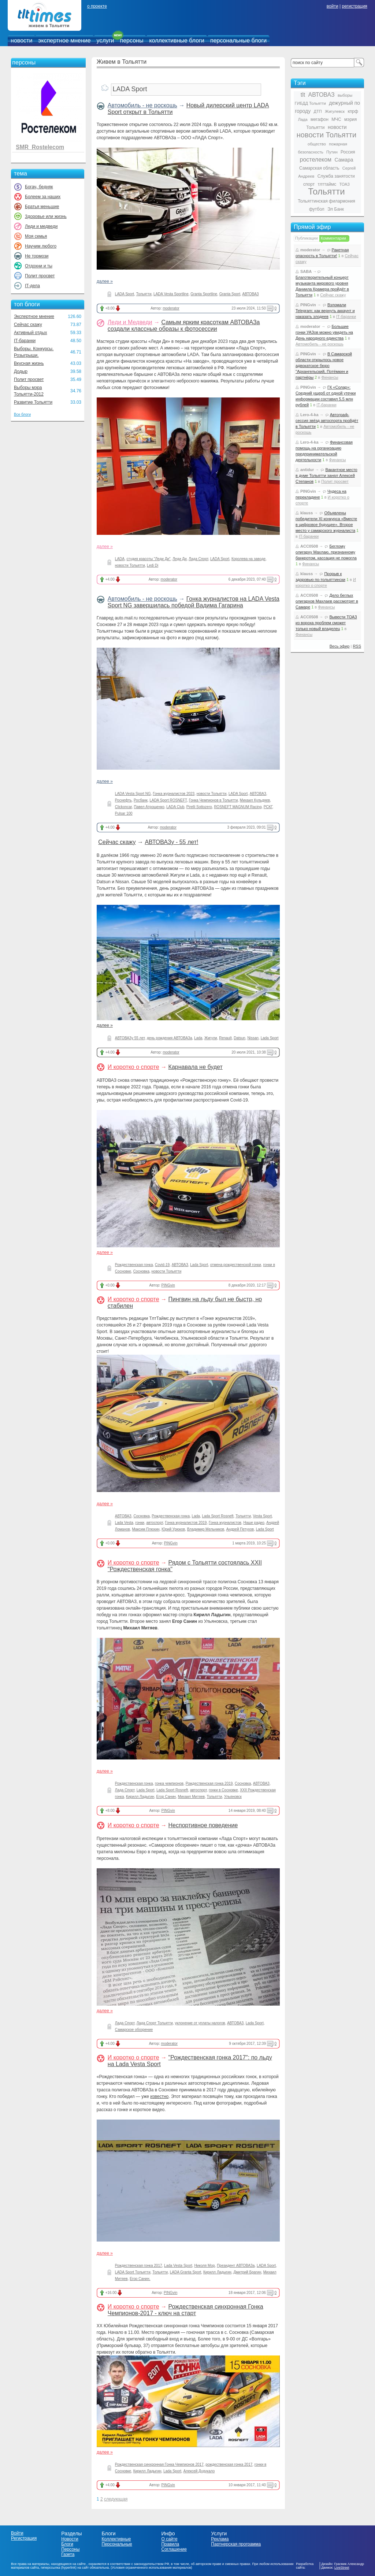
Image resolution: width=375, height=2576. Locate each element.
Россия (348, 152)
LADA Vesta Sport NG (133, 794)
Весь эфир (340, 646)
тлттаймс (327, 184)
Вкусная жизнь (29, 363)
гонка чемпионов (169, 1783)
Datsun (239, 1038)
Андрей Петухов (240, 1529)
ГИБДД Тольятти (310, 103)
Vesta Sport (262, 1516)
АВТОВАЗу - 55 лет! (171, 842)
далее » (105, 281)
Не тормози (36, 256)
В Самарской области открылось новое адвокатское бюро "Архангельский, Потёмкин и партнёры (324, 366)
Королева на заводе (248, 559)
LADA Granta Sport (185, 2272)
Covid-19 (162, 1265)
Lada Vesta (124, 1523)
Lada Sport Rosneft (217, 1516)
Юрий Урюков (173, 1529)
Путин (332, 152)
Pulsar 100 (124, 813)
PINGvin (168, 1285)
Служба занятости (336, 176)
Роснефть (123, 800)
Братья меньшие (42, 206)
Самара (343, 160)
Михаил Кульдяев (255, 800)
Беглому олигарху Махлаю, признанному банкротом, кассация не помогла (326, 552)
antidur (307, 469)
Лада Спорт (198, 559)
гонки (139, 1523)
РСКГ (268, 807)
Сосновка (141, 1271)
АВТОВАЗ (250, 294)
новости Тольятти (130, 565)
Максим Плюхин (145, 1529)
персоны (132, 40)
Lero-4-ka (309, 414)
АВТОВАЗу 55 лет (130, 1038)
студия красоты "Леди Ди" (149, 559)
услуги (105, 40)
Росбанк (141, 800)
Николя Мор (204, 2266)
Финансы (329, 377)
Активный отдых (30, 332)
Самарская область (319, 168)
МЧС (336, 119)
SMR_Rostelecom (40, 147)
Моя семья (36, 236)
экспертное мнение (64, 40)
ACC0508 (309, 546)
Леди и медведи (41, 226)
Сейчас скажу (28, 324)
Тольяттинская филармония (326, 201)
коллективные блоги (176, 40)
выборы (345, 95)
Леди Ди (179, 559)
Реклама (220, 2539)
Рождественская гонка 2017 (138, 2266)
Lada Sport (270, 1038)
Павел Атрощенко (149, 807)
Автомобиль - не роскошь (142, 105)
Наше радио (253, 1523)
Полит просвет (40, 275)
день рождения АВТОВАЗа (169, 1038)
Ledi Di (152, 565)
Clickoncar (123, 807)
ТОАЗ (344, 184)
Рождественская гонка (134, 1265)
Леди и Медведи (130, 322)
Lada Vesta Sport (178, 2266)
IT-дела (32, 285)
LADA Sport (124, 294)
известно (159, 2096)
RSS (357, 646)
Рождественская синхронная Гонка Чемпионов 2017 (159, 2464)
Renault (225, 1038)
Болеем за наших (42, 196)
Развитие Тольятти (33, 402)
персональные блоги (238, 40)
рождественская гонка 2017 (228, 2464)
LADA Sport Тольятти (133, 2272)
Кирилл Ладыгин (140, 1797)
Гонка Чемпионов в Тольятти (213, 800)
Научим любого (40, 246)
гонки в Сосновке (223, 1790)
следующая (115, 2499)
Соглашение (173, 2549)
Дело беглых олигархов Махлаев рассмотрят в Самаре (327, 601)
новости (21, 40)
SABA (306, 271)
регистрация (354, 6)
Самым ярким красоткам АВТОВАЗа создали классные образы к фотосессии (184, 325)
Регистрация (24, 2538)
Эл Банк (335, 209)
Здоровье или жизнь (46, 216)
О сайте (169, 2539)
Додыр (20, 371)
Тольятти (144, 294)
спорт (309, 184)
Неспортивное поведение (203, 1825)
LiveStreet (341, 2567)
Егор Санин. (140, 2279)
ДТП (318, 111)
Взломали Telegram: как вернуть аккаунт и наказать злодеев (325, 311)
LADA (120, 559)
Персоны (70, 2549)
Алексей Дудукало (199, 2471)
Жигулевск (335, 111)
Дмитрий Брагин (247, 2272)
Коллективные (116, 2539)
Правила (170, 2544)
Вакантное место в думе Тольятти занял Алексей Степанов (326, 475)
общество (317, 144)
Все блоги (22, 414)
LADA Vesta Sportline (171, 294)
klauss (306, 513)
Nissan (253, 1038)
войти (332, 6)
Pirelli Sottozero (199, 807)
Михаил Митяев (191, 1797)
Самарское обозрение (134, 2030)
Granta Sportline (203, 294)
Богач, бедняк (39, 186)
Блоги (67, 2544)
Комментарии (333, 238)
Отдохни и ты (38, 266)
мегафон (319, 119)
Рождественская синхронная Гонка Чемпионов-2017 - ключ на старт (185, 2309)
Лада (303, 119)
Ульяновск (233, 1797)
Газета (67, 2554)
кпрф (353, 111)
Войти (17, 2533)
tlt (303, 95)
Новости (69, 2539)
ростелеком (315, 159)
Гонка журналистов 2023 (173, 794)
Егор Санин (166, 1797)
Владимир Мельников (205, 1529)
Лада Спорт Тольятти (155, 2023)
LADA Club (175, 807)
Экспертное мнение (34, 316)
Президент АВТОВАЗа (236, 2266)
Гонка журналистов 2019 (186, 1523)
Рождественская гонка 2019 (209, 1783)
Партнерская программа (236, 2544)
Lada (198, 1038)
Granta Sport (229, 294)
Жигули (210, 1038)
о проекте (97, 6)
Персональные (117, 2544)
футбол (316, 209)
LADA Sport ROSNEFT (168, 800)
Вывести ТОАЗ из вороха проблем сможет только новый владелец (326, 623)
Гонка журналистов (225, 1523)
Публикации (306, 238)
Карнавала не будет (195, 1067)
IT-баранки (25, 340)
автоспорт (154, 1523)
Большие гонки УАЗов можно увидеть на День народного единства (324, 332)
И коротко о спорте (133, 1067)
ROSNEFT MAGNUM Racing (237, 807)
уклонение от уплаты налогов (200, 2023)
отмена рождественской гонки (235, 1265)
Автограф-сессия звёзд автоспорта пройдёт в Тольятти (327, 420)
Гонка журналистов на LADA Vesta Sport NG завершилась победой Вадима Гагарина (193, 602)
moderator (171, 308)
